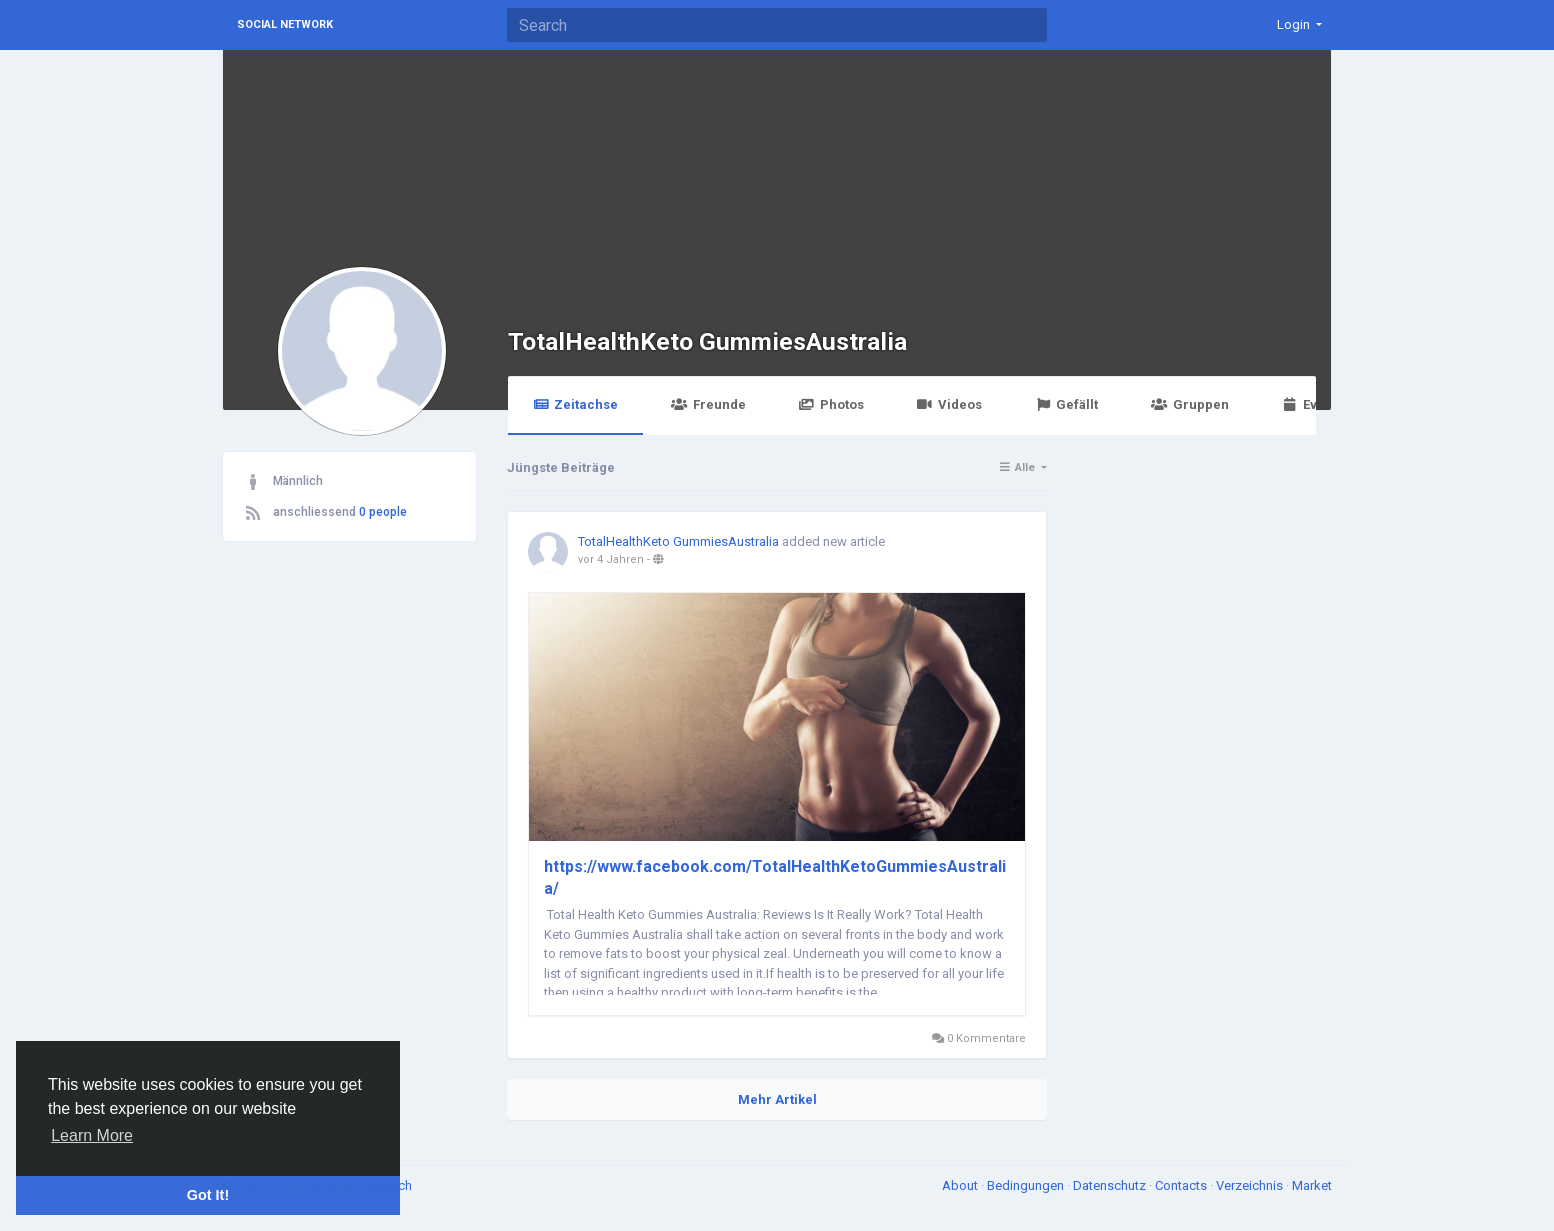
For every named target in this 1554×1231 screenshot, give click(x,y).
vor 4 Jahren (611, 559)
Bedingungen (1027, 1185)
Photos (831, 404)
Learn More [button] (92, 1135)
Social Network (285, 24)
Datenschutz (1111, 1185)
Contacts (1182, 1185)
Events (1313, 404)
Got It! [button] (208, 1195)
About (961, 1185)
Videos (949, 404)
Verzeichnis (1251, 1185)
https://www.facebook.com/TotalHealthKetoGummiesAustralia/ (775, 877)
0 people (383, 512)
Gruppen (1189, 404)
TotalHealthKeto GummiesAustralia (707, 341)
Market (1312, 1185)
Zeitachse (575, 404)
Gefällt (1066, 404)
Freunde (708, 404)
